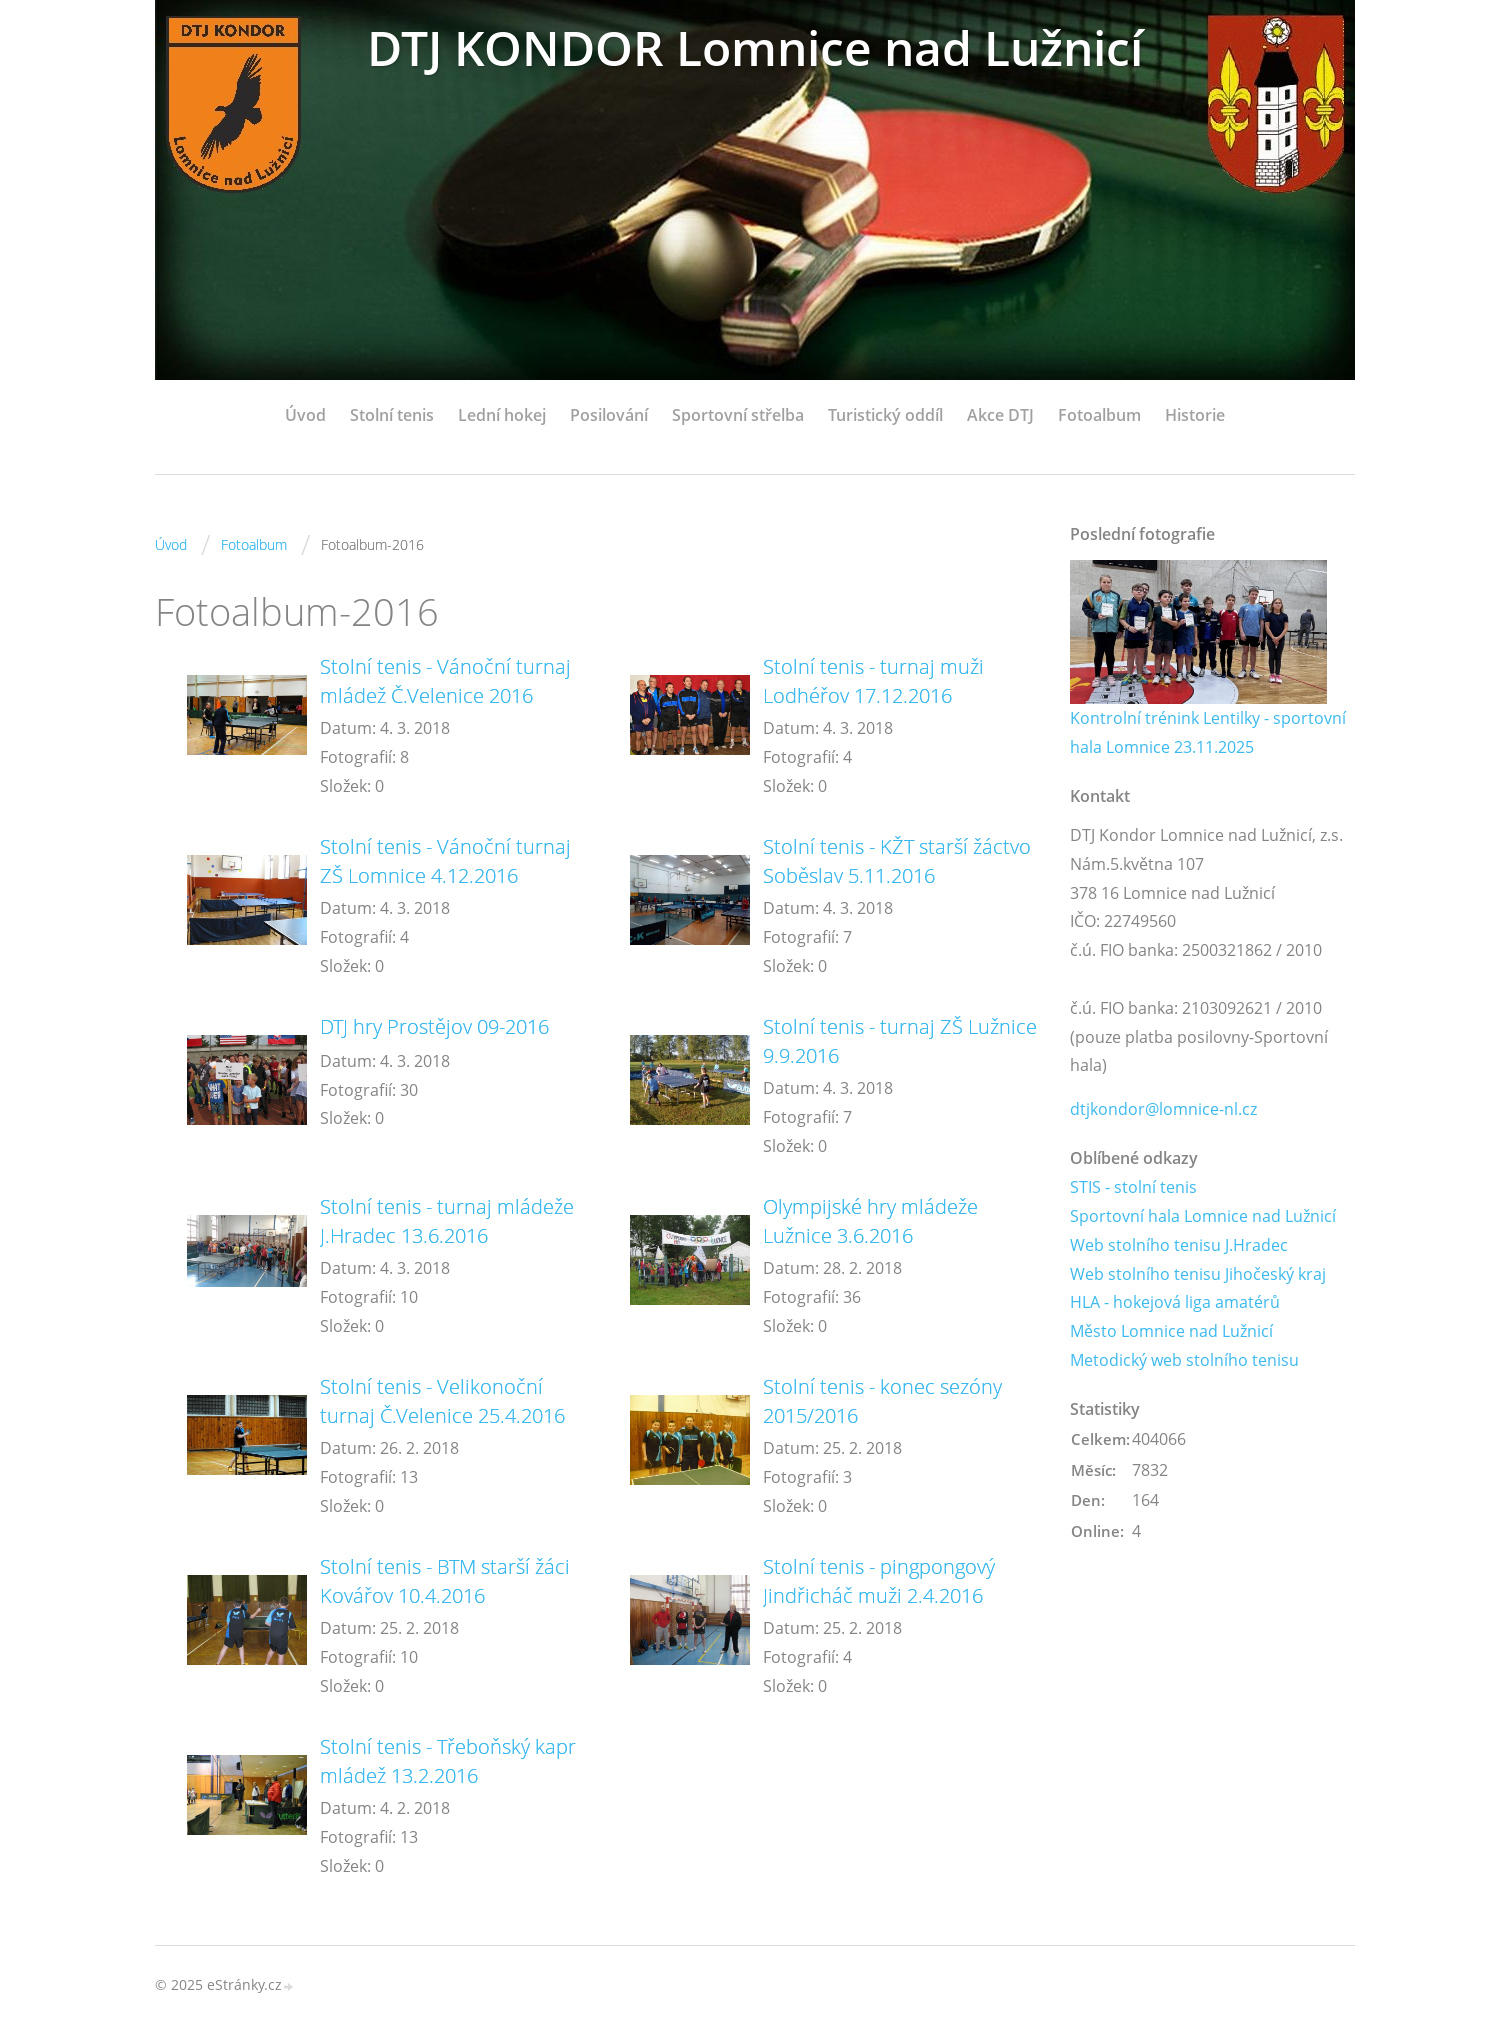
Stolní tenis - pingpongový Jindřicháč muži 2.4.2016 (879, 1581)
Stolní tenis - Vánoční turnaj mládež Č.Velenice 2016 (445, 681)
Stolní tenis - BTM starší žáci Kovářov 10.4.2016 (445, 1581)
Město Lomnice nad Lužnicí (1171, 1331)
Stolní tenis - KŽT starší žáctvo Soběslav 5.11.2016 (897, 861)
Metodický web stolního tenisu (1184, 1360)
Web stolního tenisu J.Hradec (1179, 1245)
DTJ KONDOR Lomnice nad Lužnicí (755, 47)
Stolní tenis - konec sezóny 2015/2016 (882, 1401)
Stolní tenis (392, 415)
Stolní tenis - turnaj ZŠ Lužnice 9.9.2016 (900, 1041)
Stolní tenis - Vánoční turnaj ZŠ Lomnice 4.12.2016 (445, 861)
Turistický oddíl (885, 415)
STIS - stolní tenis (1133, 1187)
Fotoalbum (1099, 415)
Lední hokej (502, 415)
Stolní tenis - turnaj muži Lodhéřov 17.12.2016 (873, 681)
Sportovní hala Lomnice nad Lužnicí (1203, 1216)
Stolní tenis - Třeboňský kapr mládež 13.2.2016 (448, 1761)
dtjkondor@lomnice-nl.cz (1163, 1109)
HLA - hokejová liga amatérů (1175, 1302)
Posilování (609, 415)
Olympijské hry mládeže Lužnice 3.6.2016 (870, 1221)
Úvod (305, 415)
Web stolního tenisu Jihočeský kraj (1198, 1274)
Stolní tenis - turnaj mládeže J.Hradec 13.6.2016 (447, 1221)
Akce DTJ (1000, 415)
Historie (1195, 415)
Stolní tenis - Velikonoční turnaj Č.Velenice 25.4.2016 (442, 1401)
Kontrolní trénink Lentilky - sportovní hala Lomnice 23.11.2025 (1208, 732)
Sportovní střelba (738, 415)
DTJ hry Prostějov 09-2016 (434, 1026)
